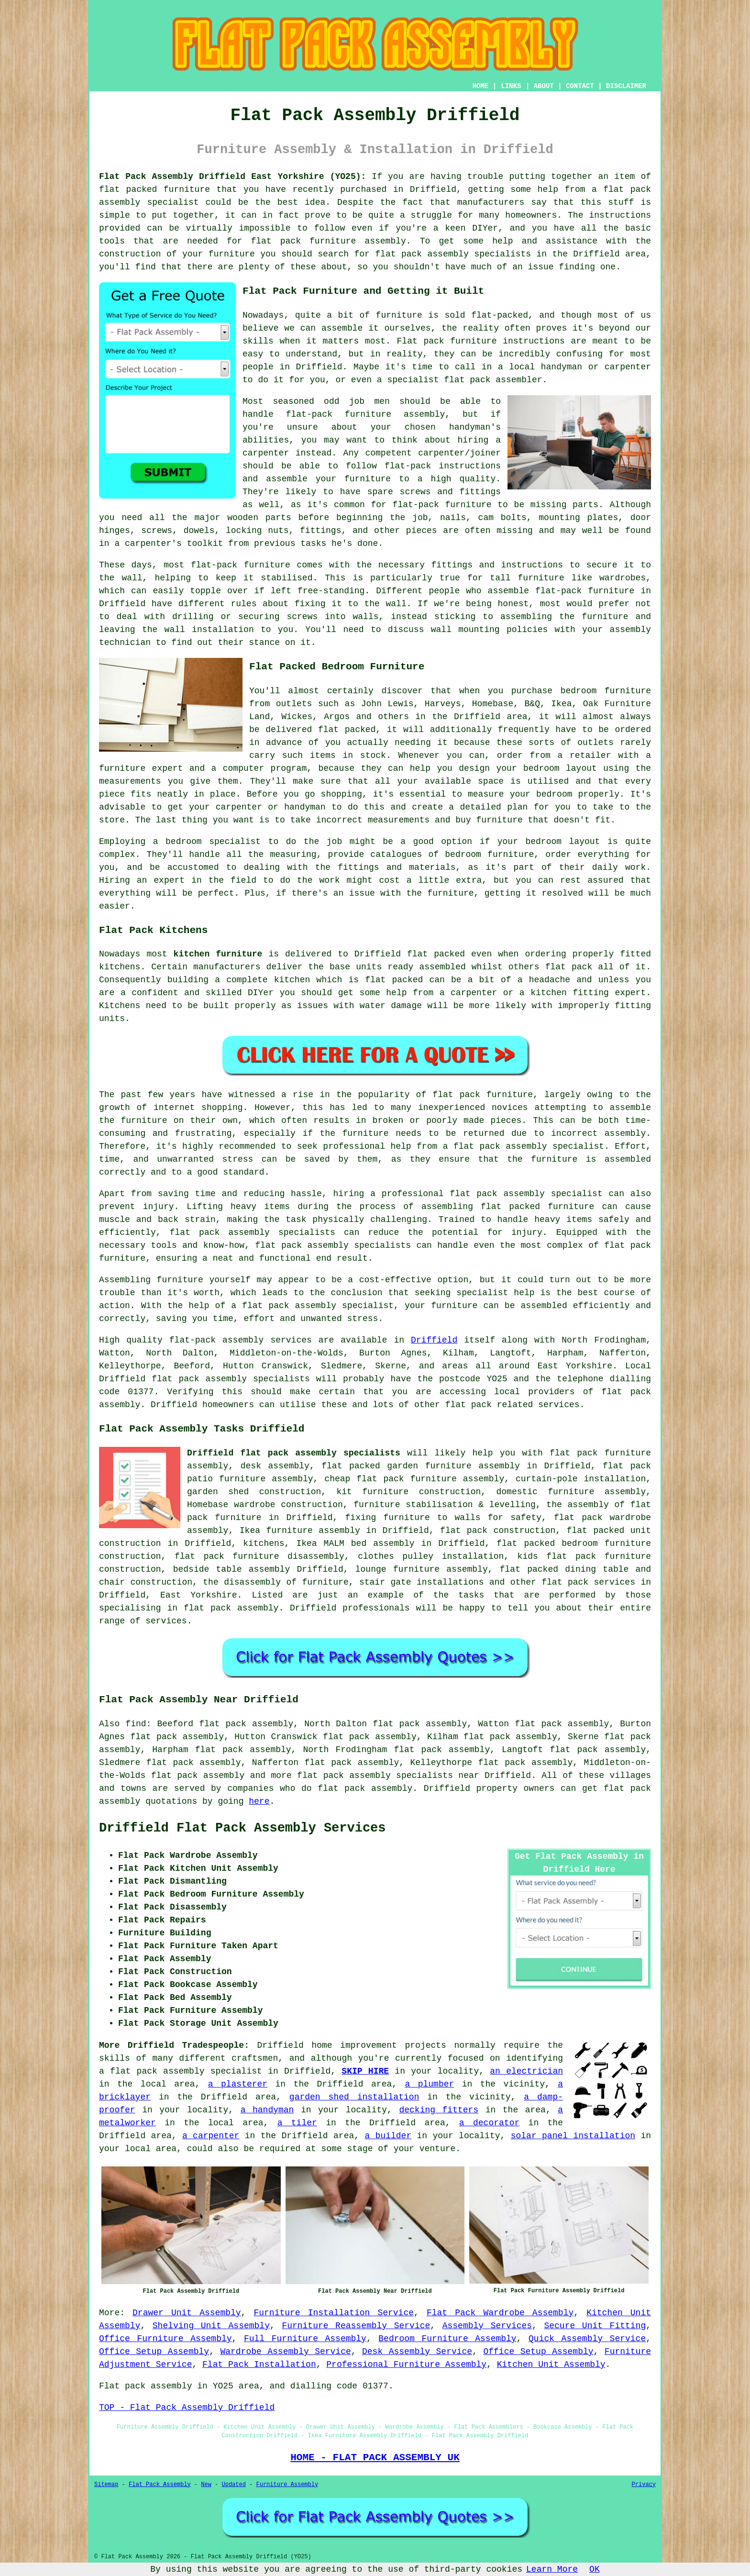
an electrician (526, 2071)
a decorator (489, 2123)
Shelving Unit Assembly (211, 2326)
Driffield (434, 1340)
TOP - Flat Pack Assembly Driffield (187, 2407)
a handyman (267, 2110)
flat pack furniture (482, 1094)
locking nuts (257, 530)
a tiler (297, 2123)
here (259, 1801)
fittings (320, 530)
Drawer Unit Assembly (186, 2313)
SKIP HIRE (365, 2071)
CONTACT (580, 86)
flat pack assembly (198, 1775)
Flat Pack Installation (259, 2364)
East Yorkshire (198, 1595)
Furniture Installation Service (334, 2313)
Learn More (552, 2569)
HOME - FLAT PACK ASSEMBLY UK (375, 2457)
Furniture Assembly (287, 2484)
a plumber (429, 2084)
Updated (233, 2484)
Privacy (644, 2484)
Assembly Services (487, 2326)
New (206, 2484)
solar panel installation (573, 2136)
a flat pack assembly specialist (180, 2071)
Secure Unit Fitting (595, 2326)
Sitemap (106, 2484)
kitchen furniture (218, 954)
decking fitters (438, 2110)
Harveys (443, 704)
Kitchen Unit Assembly (551, 2364)
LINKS (511, 86)
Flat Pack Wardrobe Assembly (500, 2313)
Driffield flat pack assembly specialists (293, 1453)
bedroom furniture (606, 691)
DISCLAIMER (626, 86)
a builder (387, 2136)
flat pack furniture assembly (328, 241)
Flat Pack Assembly (160, 2484)
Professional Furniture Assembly (406, 2364)
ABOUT (544, 86)
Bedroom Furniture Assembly (447, 2338)
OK (594, 2569)
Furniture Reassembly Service (356, 2326)
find (135, 1724)
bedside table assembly (231, 1569)
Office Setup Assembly (154, 2351)
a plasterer (237, 2084)
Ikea (561, 704)
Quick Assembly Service (587, 2338)
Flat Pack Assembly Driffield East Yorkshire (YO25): (232, 176)
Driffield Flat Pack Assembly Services (242, 1828)
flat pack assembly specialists (333, 1245)
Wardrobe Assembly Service (285, 2351)
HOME (481, 86)
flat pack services (588, 1582)
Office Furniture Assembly (165, 2338)
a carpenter (210, 2136)
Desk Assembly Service (417, 2351)
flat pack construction (497, 1530)
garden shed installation (354, 2097)
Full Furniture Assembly (305, 2338)
